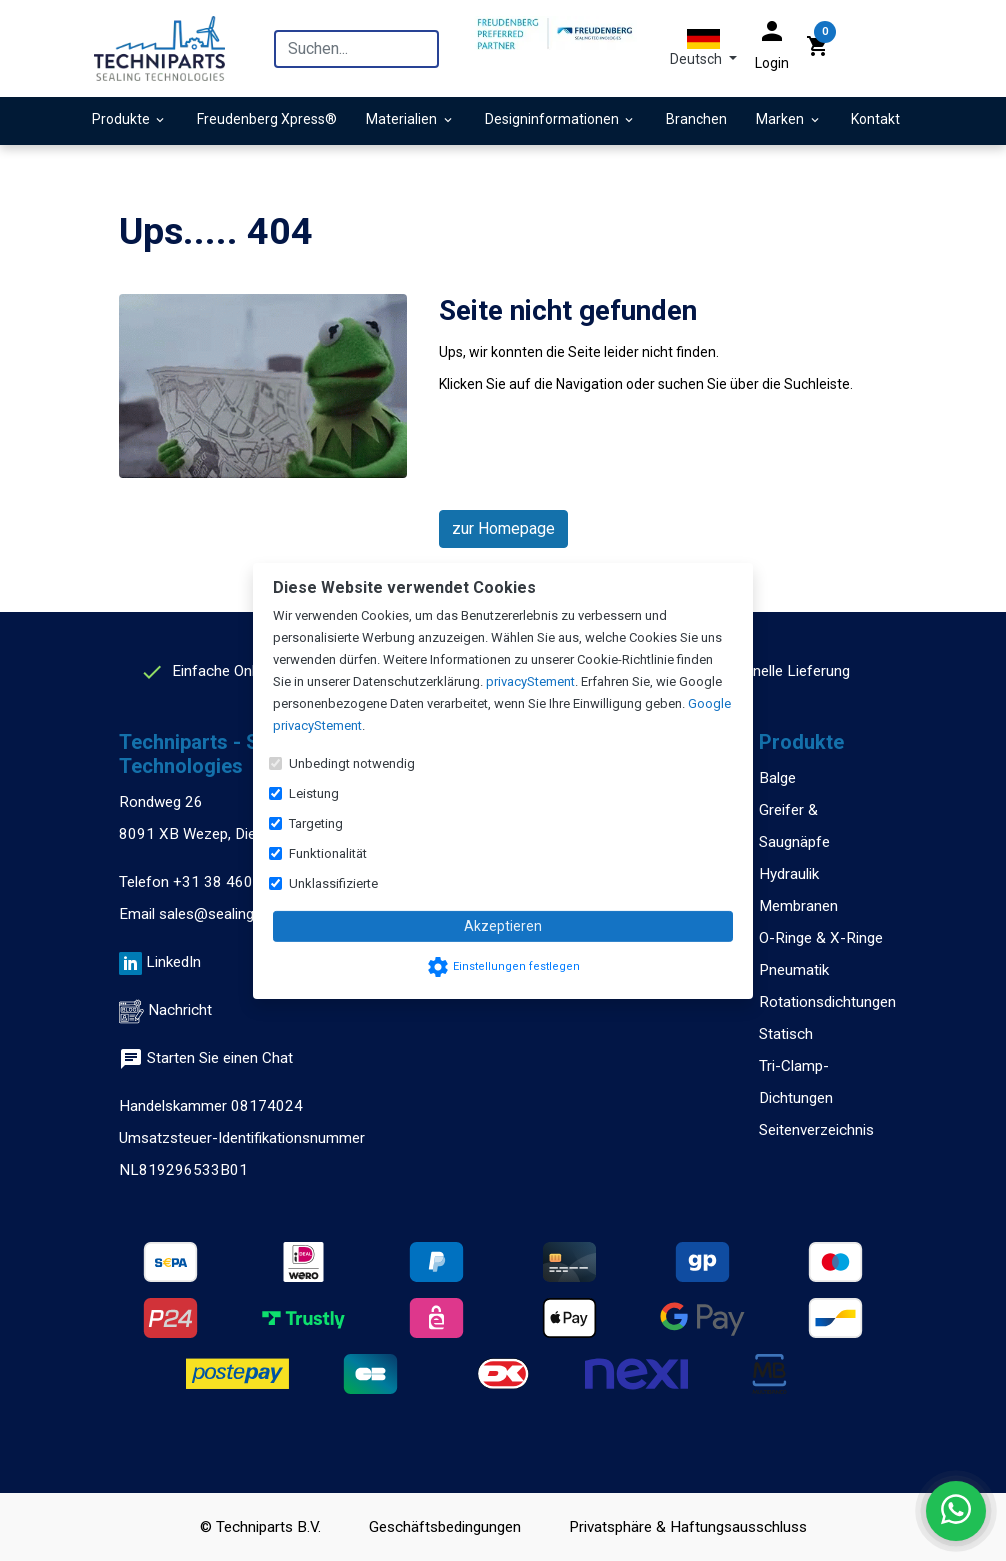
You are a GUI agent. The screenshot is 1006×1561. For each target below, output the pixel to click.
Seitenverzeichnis (816, 1130)
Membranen (798, 906)
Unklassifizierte (333, 883)
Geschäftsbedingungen (445, 1527)
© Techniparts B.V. (260, 1527)
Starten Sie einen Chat (206, 1058)
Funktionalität (328, 853)
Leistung (314, 793)
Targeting (316, 823)
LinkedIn (173, 962)
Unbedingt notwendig (352, 763)
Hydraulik (789, 874)
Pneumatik (794, 970)
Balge (777, 778)
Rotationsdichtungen (827, 1002)
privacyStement (530, 681)
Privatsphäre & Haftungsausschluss (688, 1527)
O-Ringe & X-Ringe (821, 938)
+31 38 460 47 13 (235, 882)
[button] (703, 48)
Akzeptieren (503, 926)
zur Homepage (503, 528)
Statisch (786, 1034)
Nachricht (180, 1010)
